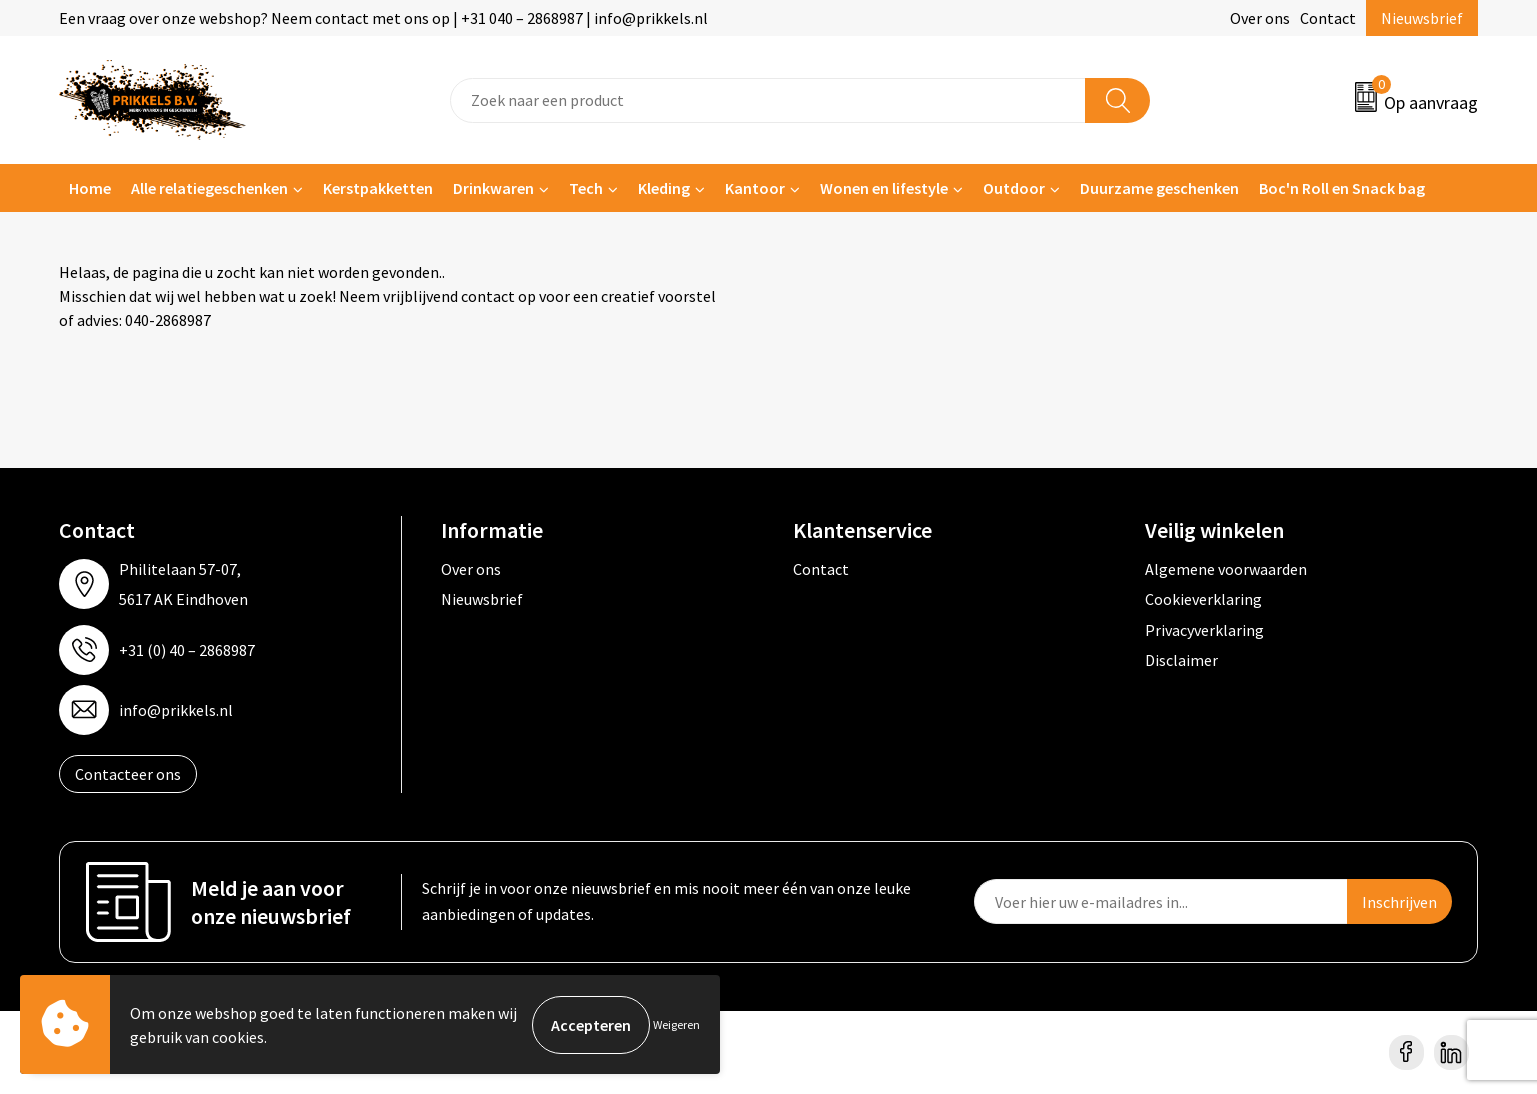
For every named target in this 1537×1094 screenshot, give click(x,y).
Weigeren (676, 1024)
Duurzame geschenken (1159, 188)
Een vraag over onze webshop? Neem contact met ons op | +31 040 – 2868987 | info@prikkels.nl (383, 18)
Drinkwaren (493, 188)
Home (90, 188)
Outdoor (1014, 188)
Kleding (664, 188)
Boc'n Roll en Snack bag (1342, 188)
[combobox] (768, 100)
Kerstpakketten (378, 188)
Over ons (1260, 18)
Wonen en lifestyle (884, 188)
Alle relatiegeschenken (209, 188)
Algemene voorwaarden (1226, 569)
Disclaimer (1181, 660)
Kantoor (755, 188)
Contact (1328, 18)
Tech (586, 188)
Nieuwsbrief (1422, 18)
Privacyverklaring (1204, 630)
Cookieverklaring (1203, 599)
